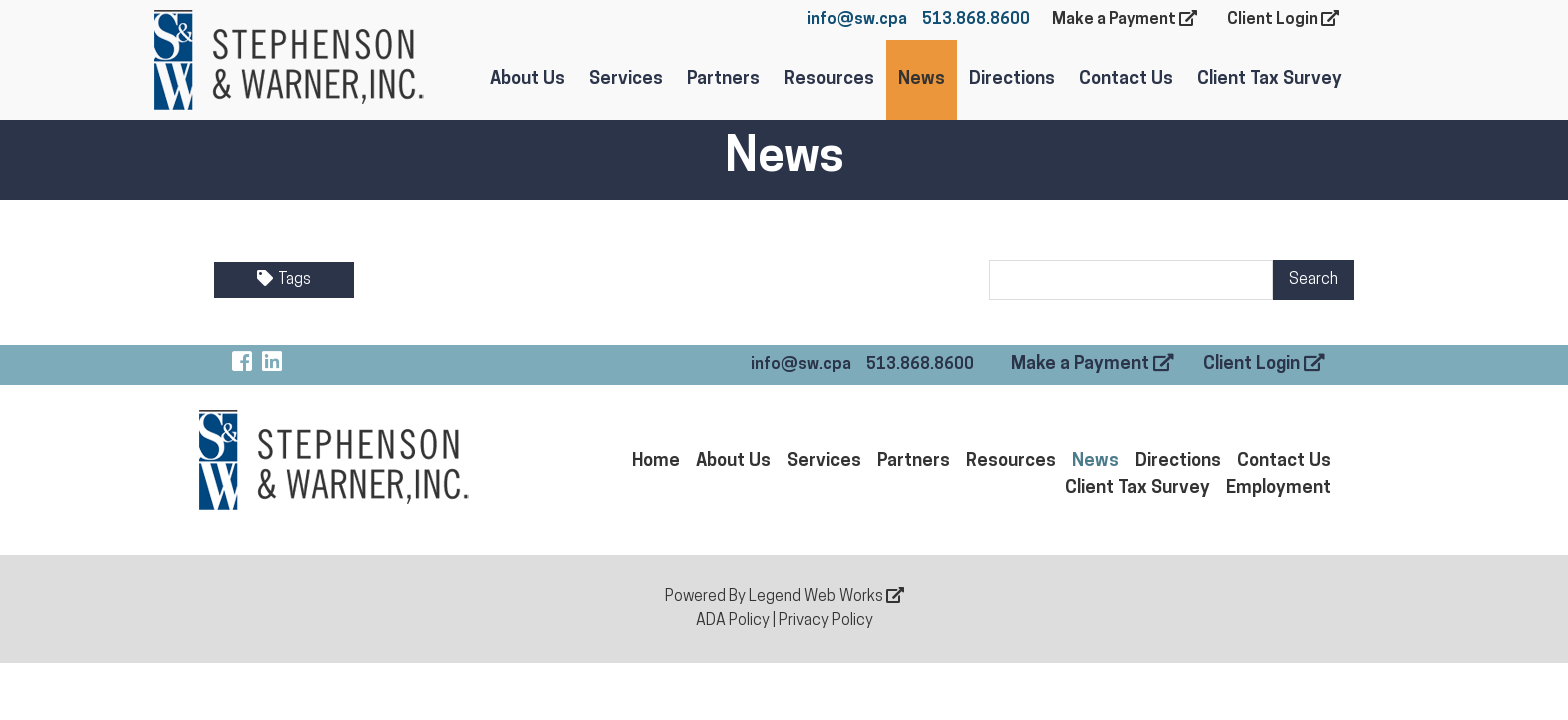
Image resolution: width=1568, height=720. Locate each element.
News (921, 79)
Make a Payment (1124, 19)
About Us (527, 79)
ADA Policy (733, 621)
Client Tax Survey (1269, 79)
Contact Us (1126, 79)
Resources (829, 79)
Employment (1278, 488)
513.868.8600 (976, 20)
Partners (723, 79)
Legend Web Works (826, 597)
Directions (1012, 79)
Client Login (1283, 19)
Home (656, 461)
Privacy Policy (826, 621)
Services (626, 79)
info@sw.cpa (857, 20)
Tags (284, 279)
